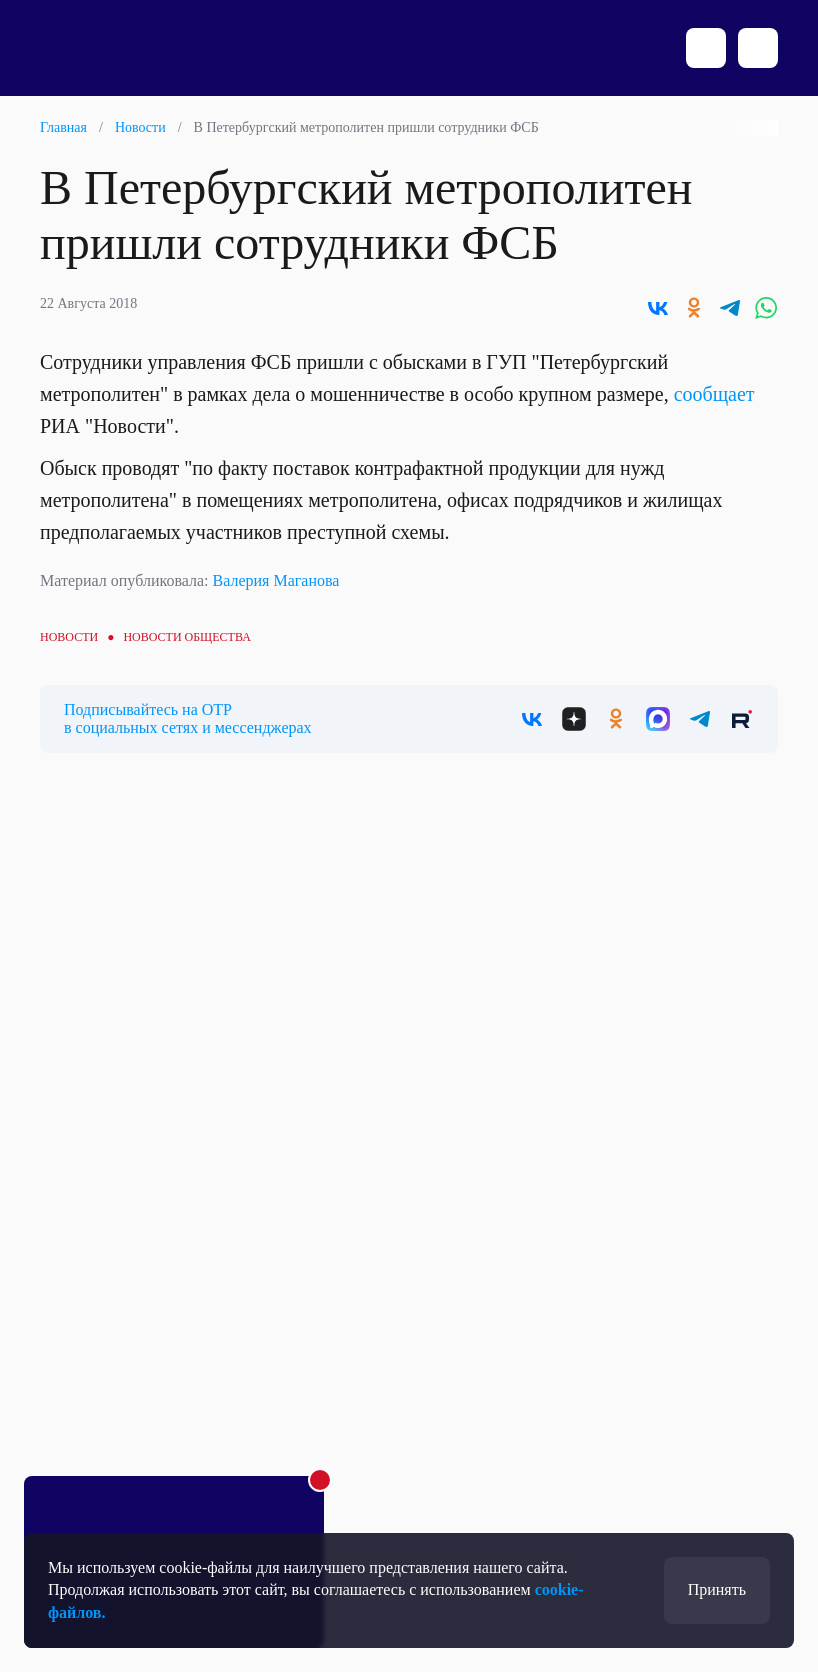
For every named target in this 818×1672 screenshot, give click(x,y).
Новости (140, 127)
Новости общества (186, 637)
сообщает (714, 394)
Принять (717, 1589)
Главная (63, 127)
